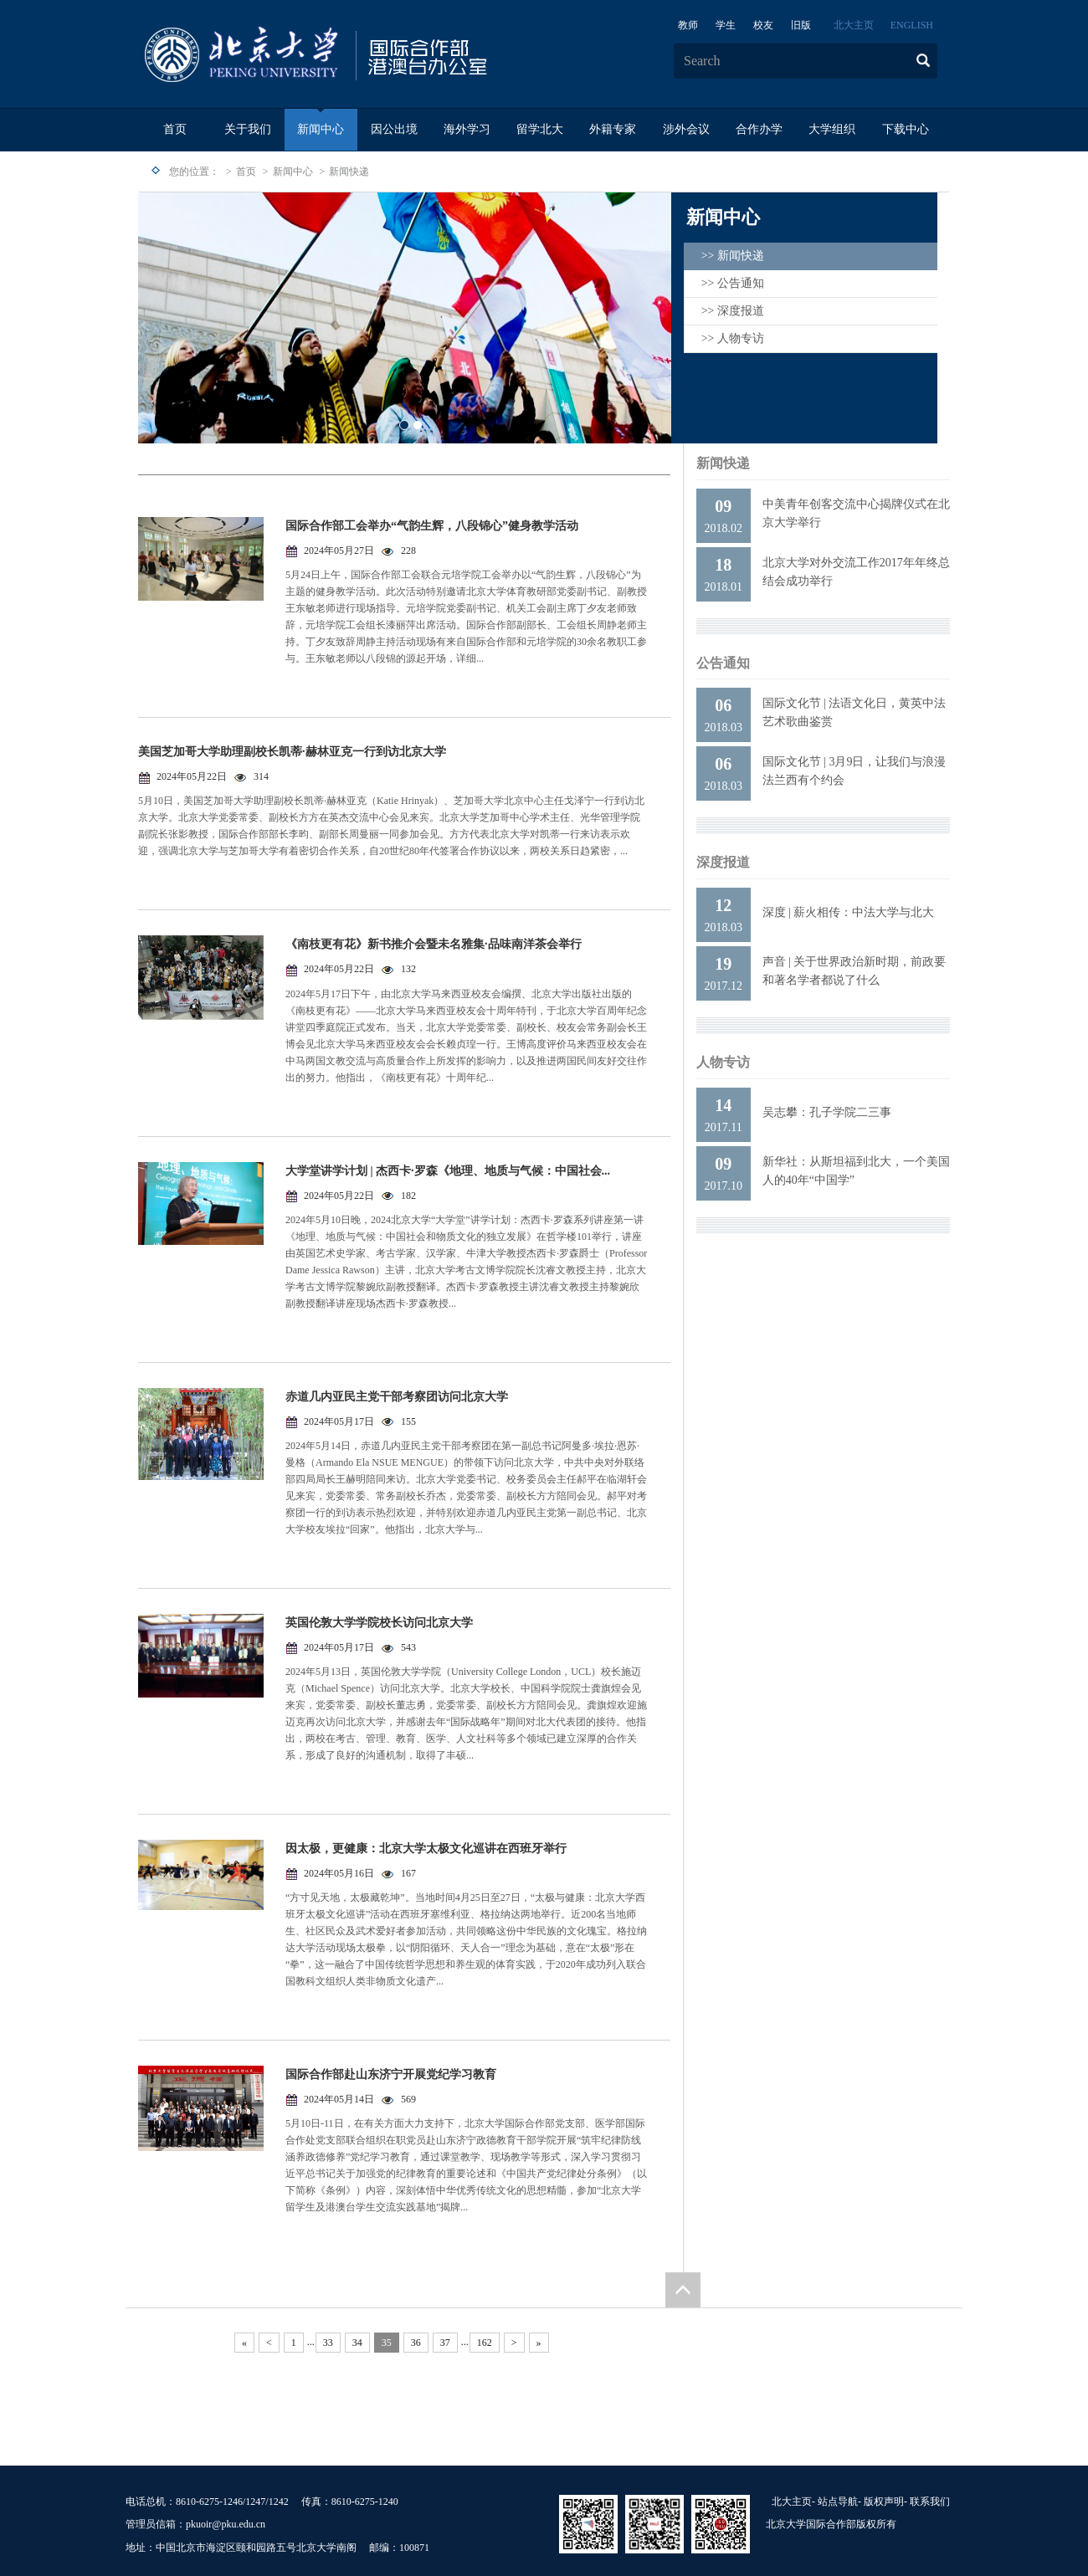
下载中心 (905, 129)
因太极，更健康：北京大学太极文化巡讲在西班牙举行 (426, 1848)
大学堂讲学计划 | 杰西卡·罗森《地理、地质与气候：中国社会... (447, 1171)
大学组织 (831, 129)
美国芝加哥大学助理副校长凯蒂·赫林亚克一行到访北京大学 (292, 751)
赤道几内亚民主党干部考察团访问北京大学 (396, 1396)
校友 (763, 25)
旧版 (801, 25)
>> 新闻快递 (732, 255)
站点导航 (838, 2501)
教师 (688, 25)
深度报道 (723, 862)
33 (328, 2342)
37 (445, 2342)
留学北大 (539, 129)
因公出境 (394, 129)
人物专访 (723, 1062)
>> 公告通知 (732, 283)
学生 (726, 25)
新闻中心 (320, 129)
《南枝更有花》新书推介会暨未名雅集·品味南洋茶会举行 (433, 944)
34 (357, 2342)
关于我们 (247, 129)
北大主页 (854, 25)
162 (484, 2342)
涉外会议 (686, 129)
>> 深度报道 (732, 311)
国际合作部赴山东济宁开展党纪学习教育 (390, 2074)
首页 (175, 129)
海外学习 (467, 129)
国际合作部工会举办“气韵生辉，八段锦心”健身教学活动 (431, 526)
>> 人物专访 (732, 338)
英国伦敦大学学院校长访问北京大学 (379, 1622)
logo (368, 55)
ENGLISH (911, 25)
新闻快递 (349, 171)
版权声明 (884, 2501)
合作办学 (759, 129)
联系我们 (930, 2501)
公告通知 (723, 663)
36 (416, 2342)
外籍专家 (612, 129)
